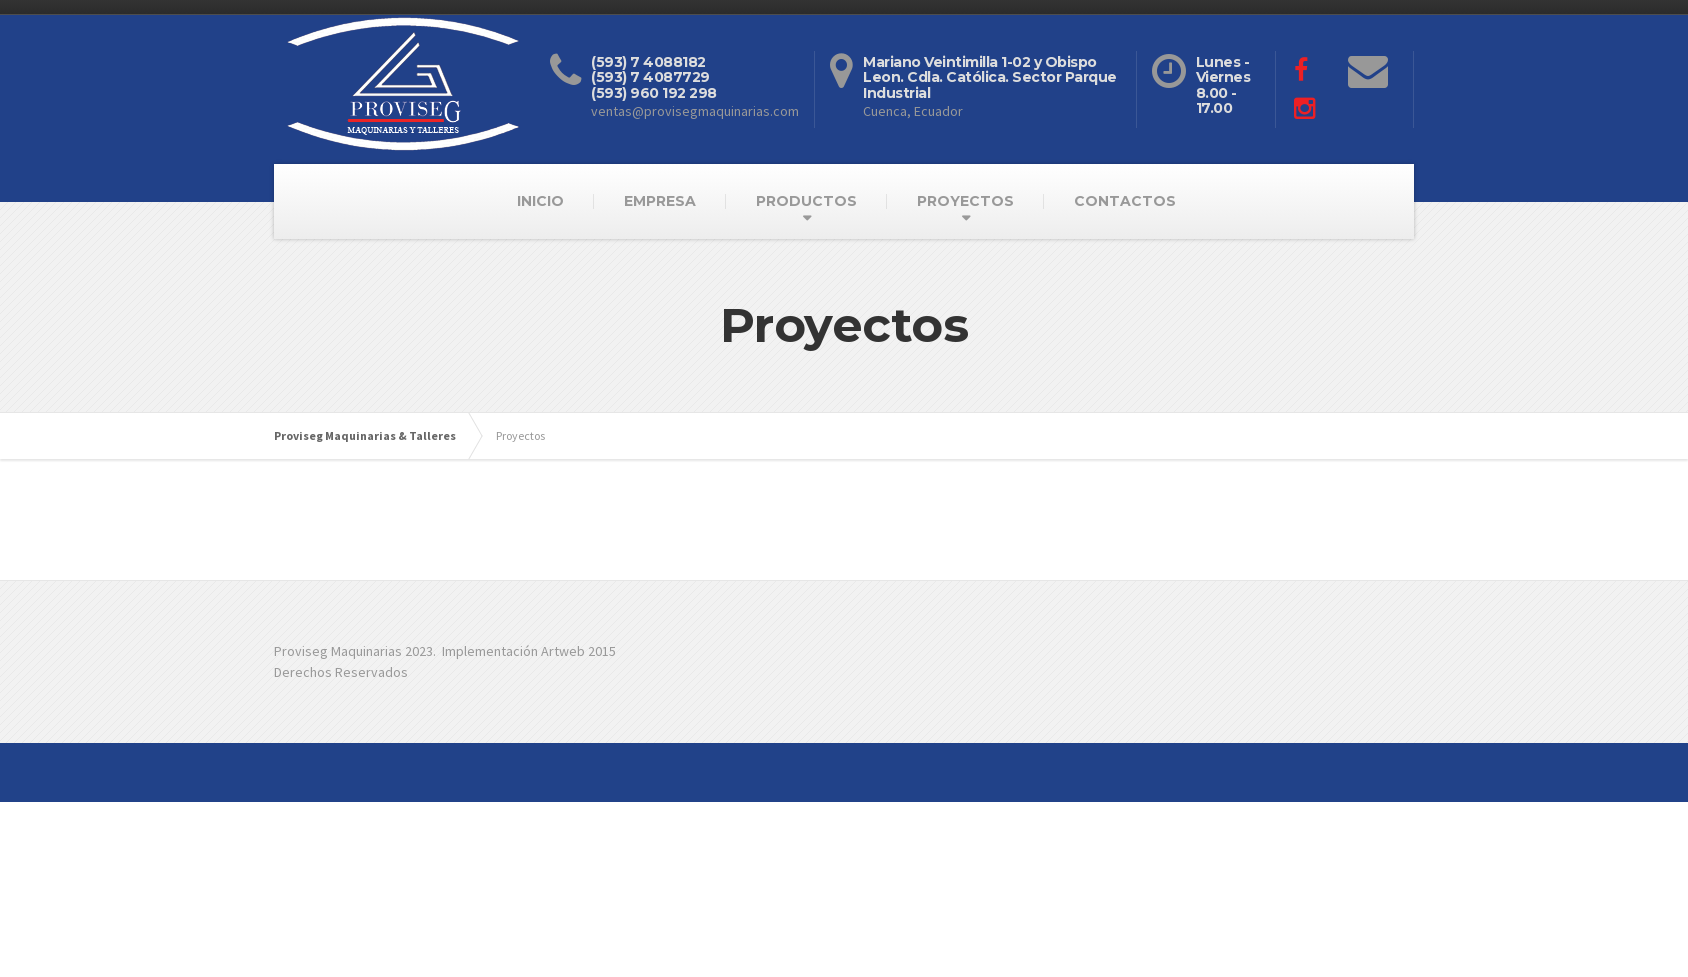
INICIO (540, 201)
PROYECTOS (965, 201)
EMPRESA (660, 201)
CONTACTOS (1125, 201)
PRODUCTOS (806, 201)
